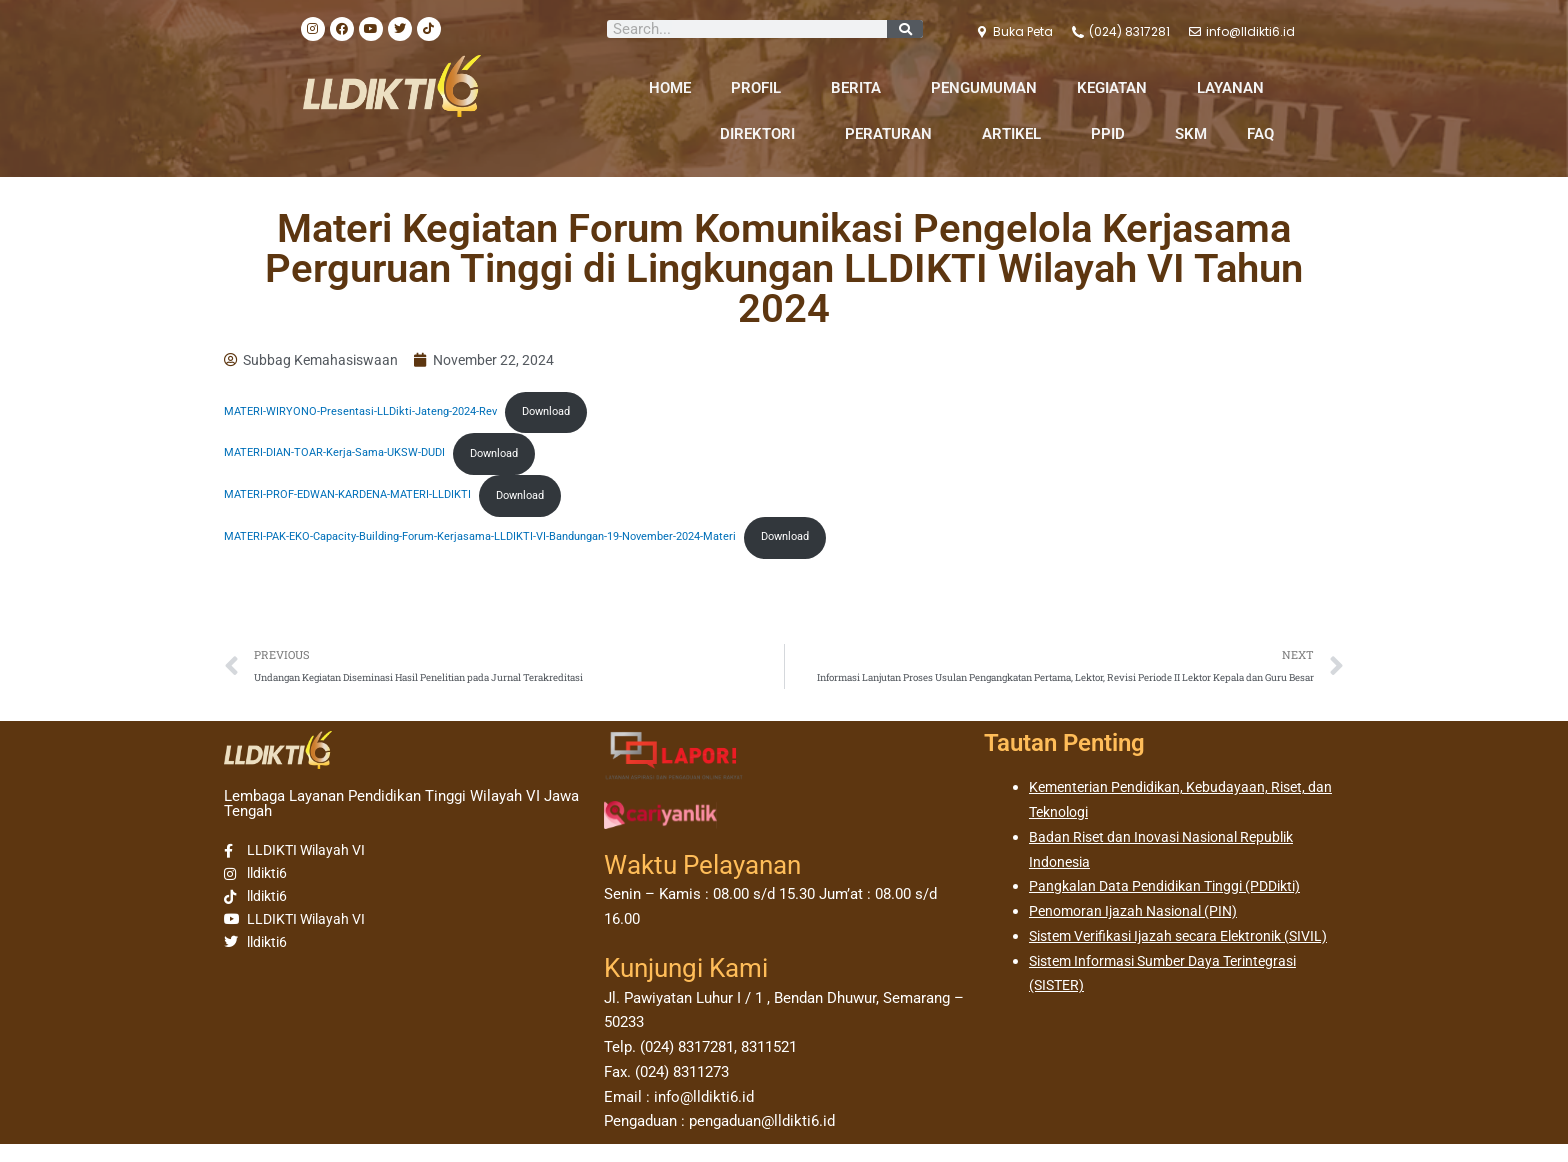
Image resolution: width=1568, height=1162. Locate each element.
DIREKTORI (762, 134)
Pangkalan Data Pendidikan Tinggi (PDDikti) (1174, 904)
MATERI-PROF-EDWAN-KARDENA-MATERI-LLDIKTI (357, 505)
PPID (1113, 134)
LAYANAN (1235, 88)
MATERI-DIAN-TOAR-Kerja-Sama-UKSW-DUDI (343, 460)
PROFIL (761, 88)
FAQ (1260, 134)
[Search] (905, 29)
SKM (1191, 134)
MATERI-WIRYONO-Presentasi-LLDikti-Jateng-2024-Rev (369, 416)
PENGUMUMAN (984, 88)
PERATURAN (893, 134)
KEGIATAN (1117, 88)
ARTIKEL (1016, 134)
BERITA (861, 88)
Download (568, 416)
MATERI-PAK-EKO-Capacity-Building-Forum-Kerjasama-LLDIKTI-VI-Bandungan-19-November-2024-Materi (504, 550)
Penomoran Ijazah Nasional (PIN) (1140, 929)
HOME (670, 88)
